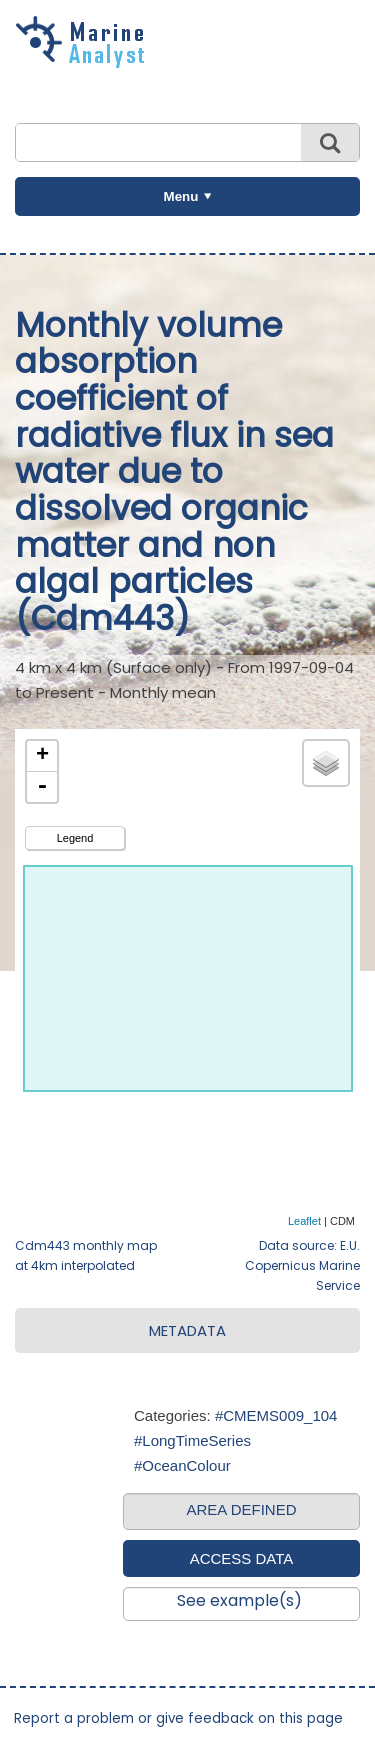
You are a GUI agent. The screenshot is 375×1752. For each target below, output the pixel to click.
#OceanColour (182, 1465)
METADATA (187, 1330)
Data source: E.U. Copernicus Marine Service (302, 1265)
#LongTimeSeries (192, 1440)
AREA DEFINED (241, 1509)
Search (330, 142)
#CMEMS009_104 (276, 1415)
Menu (181, 196)
